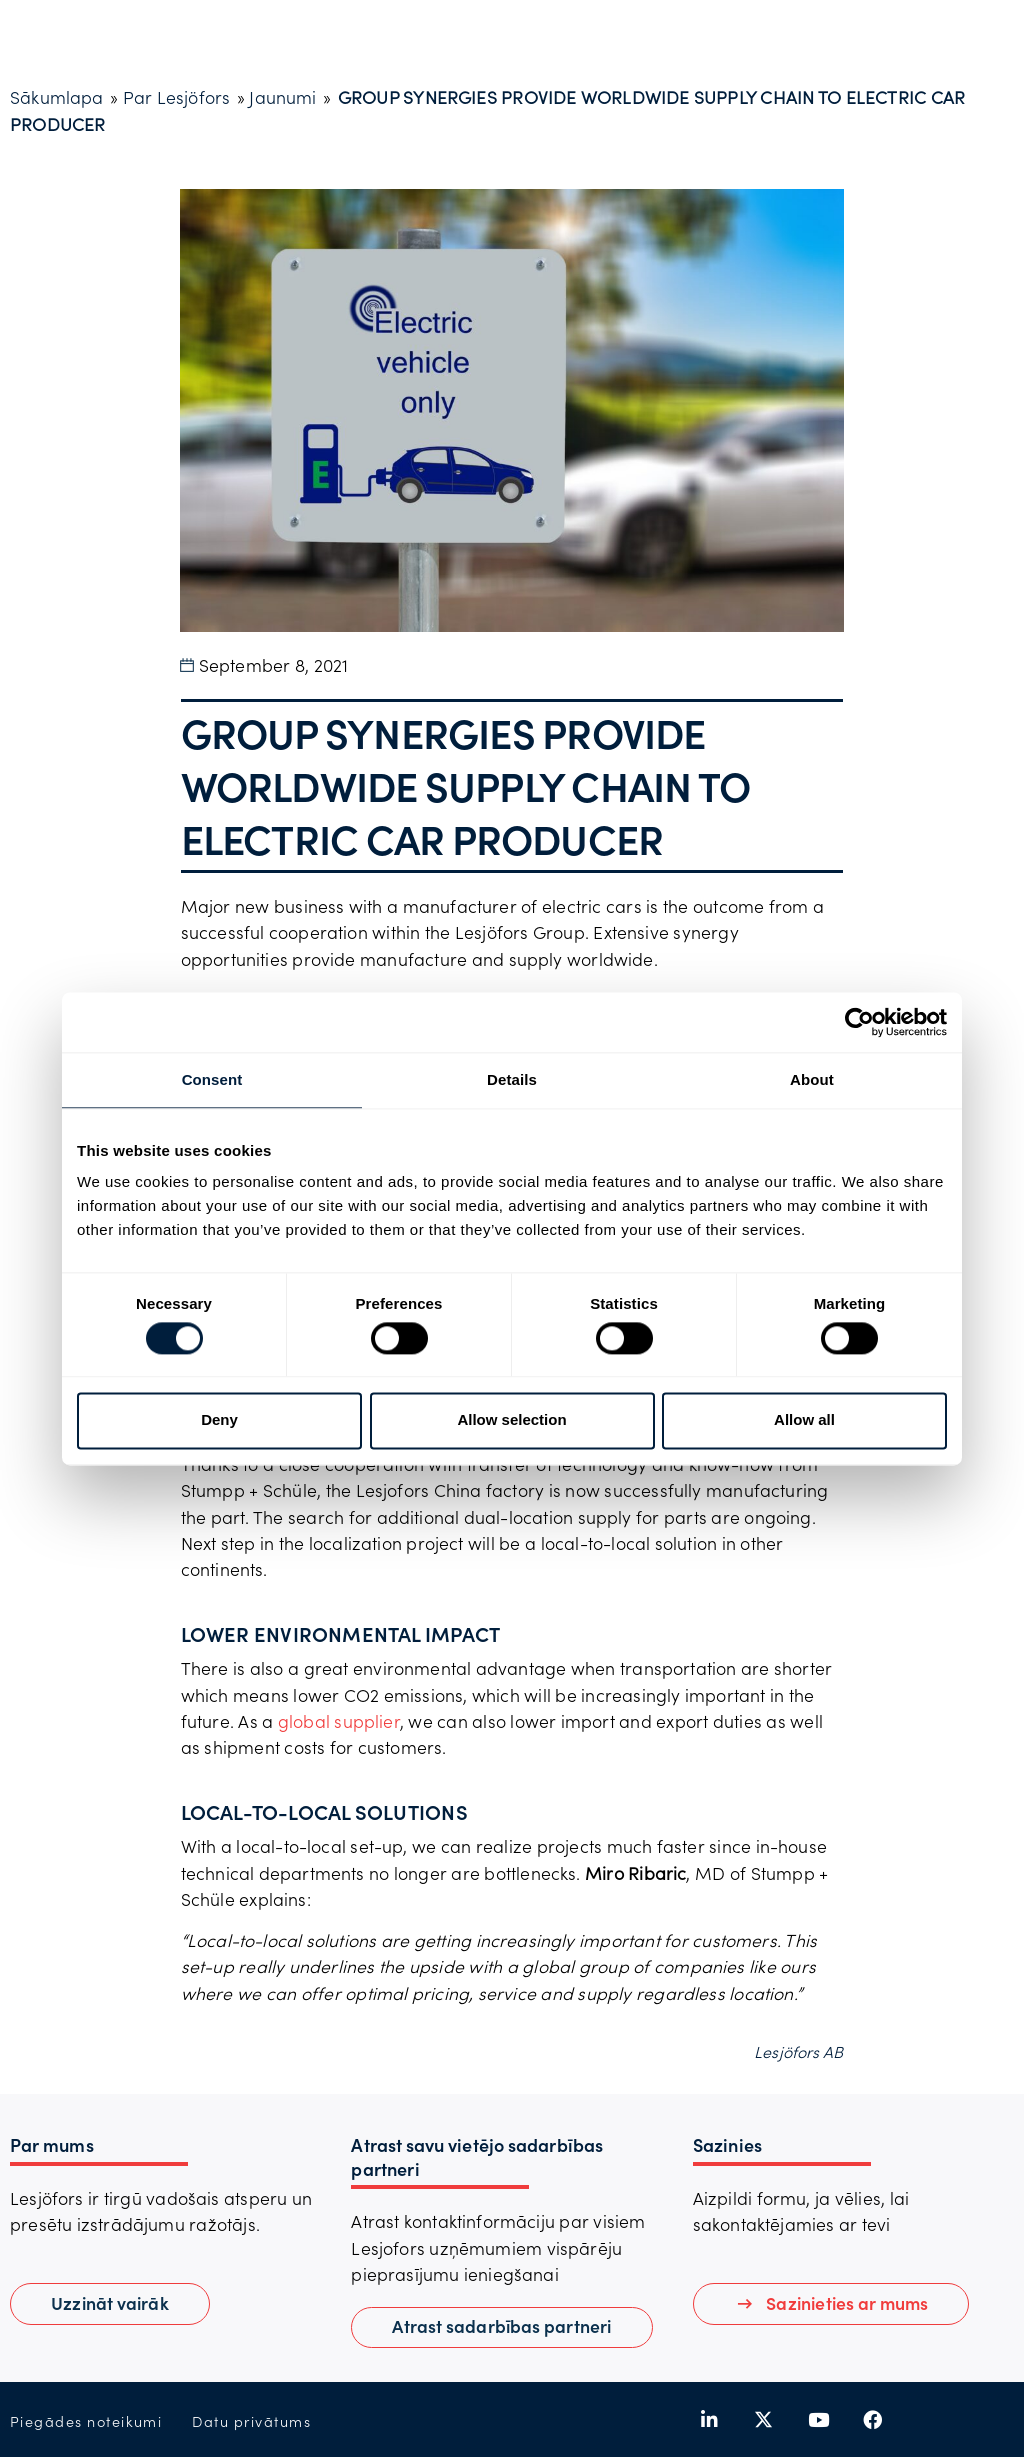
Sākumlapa (57, 97)
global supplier (339, 1721)
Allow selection (511, 1420)
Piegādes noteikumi (86, 2421)
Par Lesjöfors (177, 97)
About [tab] (812, 1079)
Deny (219, 1420)
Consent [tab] (212, 1079)
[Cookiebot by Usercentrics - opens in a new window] (859, 1022)
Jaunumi (282, 97)
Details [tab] (512, 1079)
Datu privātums (251, 2421)
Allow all (804, 1420)
